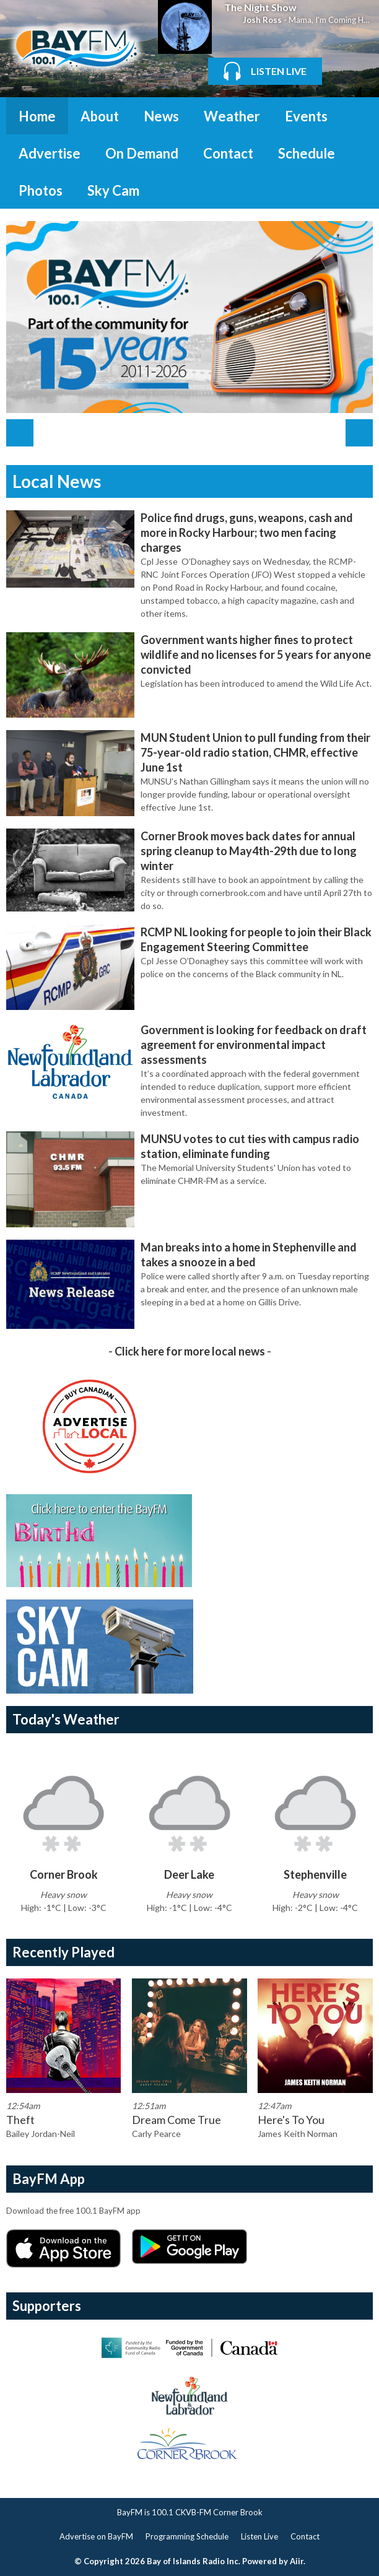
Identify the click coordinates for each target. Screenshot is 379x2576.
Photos (41, 190)
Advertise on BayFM (96, 2536)
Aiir (296, 2561)
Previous (19, 432)
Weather (232, 116)
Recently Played (63, 1952)
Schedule (306, 153)
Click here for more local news (190, 1351)
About (100, 116)
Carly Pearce (156, 2133)
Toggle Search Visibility (354, 115)
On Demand (141, 153)
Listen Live (259, 2536)
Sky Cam (113, 190)
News (161, 116)
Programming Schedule (187, 2536)
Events (306, 116)
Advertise (50, 153)
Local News (56, 481)
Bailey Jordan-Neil (40, 2133)
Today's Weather (66, 1719)
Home (37, 116)
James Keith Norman (298, 2133)
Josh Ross (262, 20)
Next (359, 432)
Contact (228, 153)
